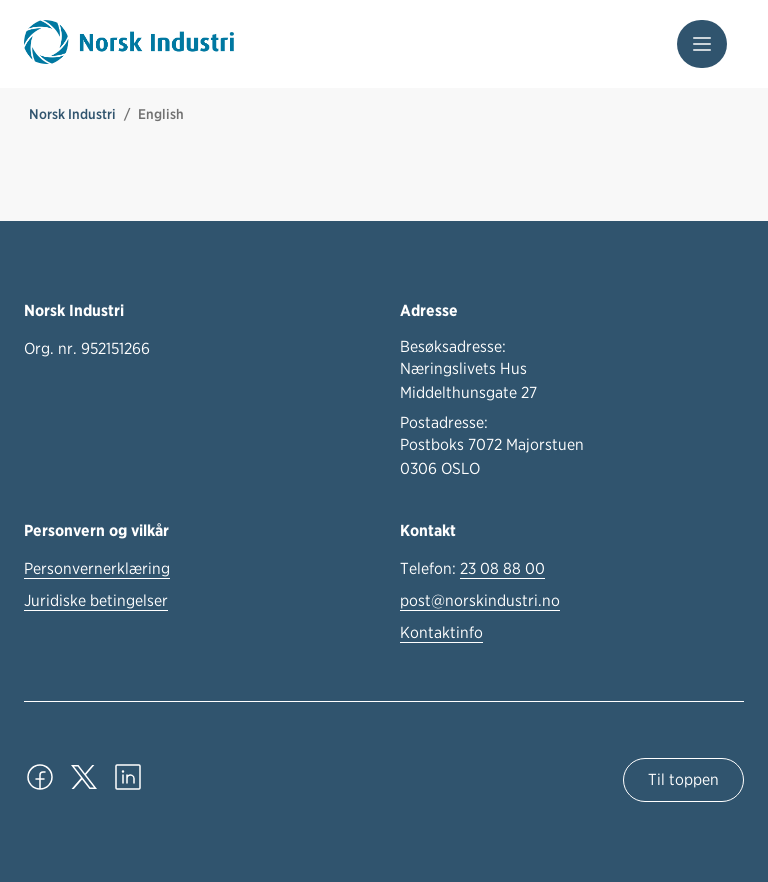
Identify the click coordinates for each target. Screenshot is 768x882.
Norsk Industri (72, 114)
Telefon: (472, 569)
